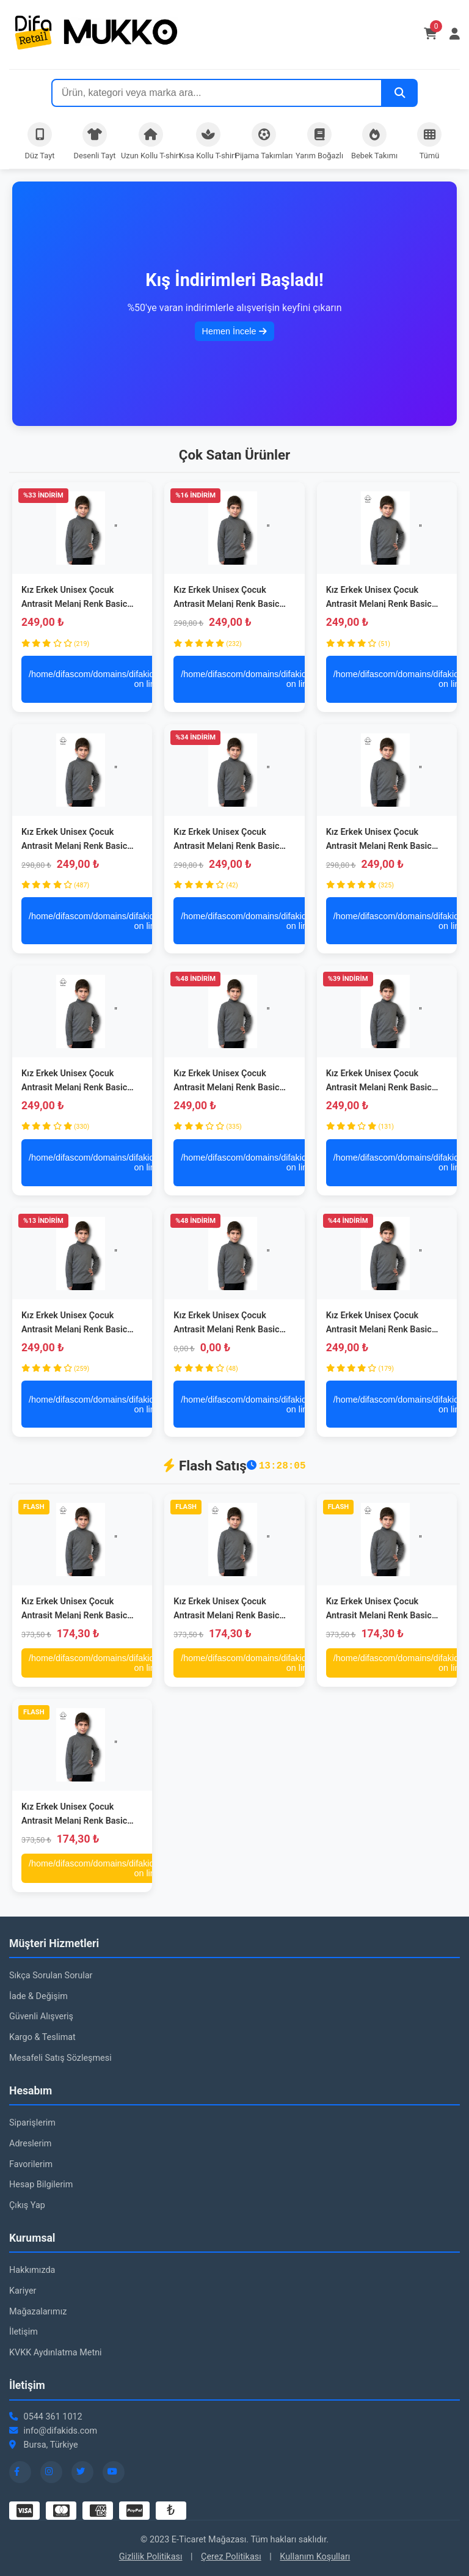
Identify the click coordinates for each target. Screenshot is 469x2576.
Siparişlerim (32, 2123)
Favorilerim (31, 2164)
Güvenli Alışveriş (41, 2016)
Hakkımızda (32, 2270)
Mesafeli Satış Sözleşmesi (60, 2058)
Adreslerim (30, 2143)
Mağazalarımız (38, 2311)
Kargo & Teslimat (42, 2037)
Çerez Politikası (231, 2557)
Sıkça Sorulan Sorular (50, 1975)
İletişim (23, 2332)
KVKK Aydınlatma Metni (55, 2352)
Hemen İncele (234, 331)
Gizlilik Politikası (151, 2557)
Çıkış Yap (27, 2205)
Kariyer (22, 2291)
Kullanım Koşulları (315, 2557)
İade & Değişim (38, 1996)
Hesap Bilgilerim (41, 2184)
